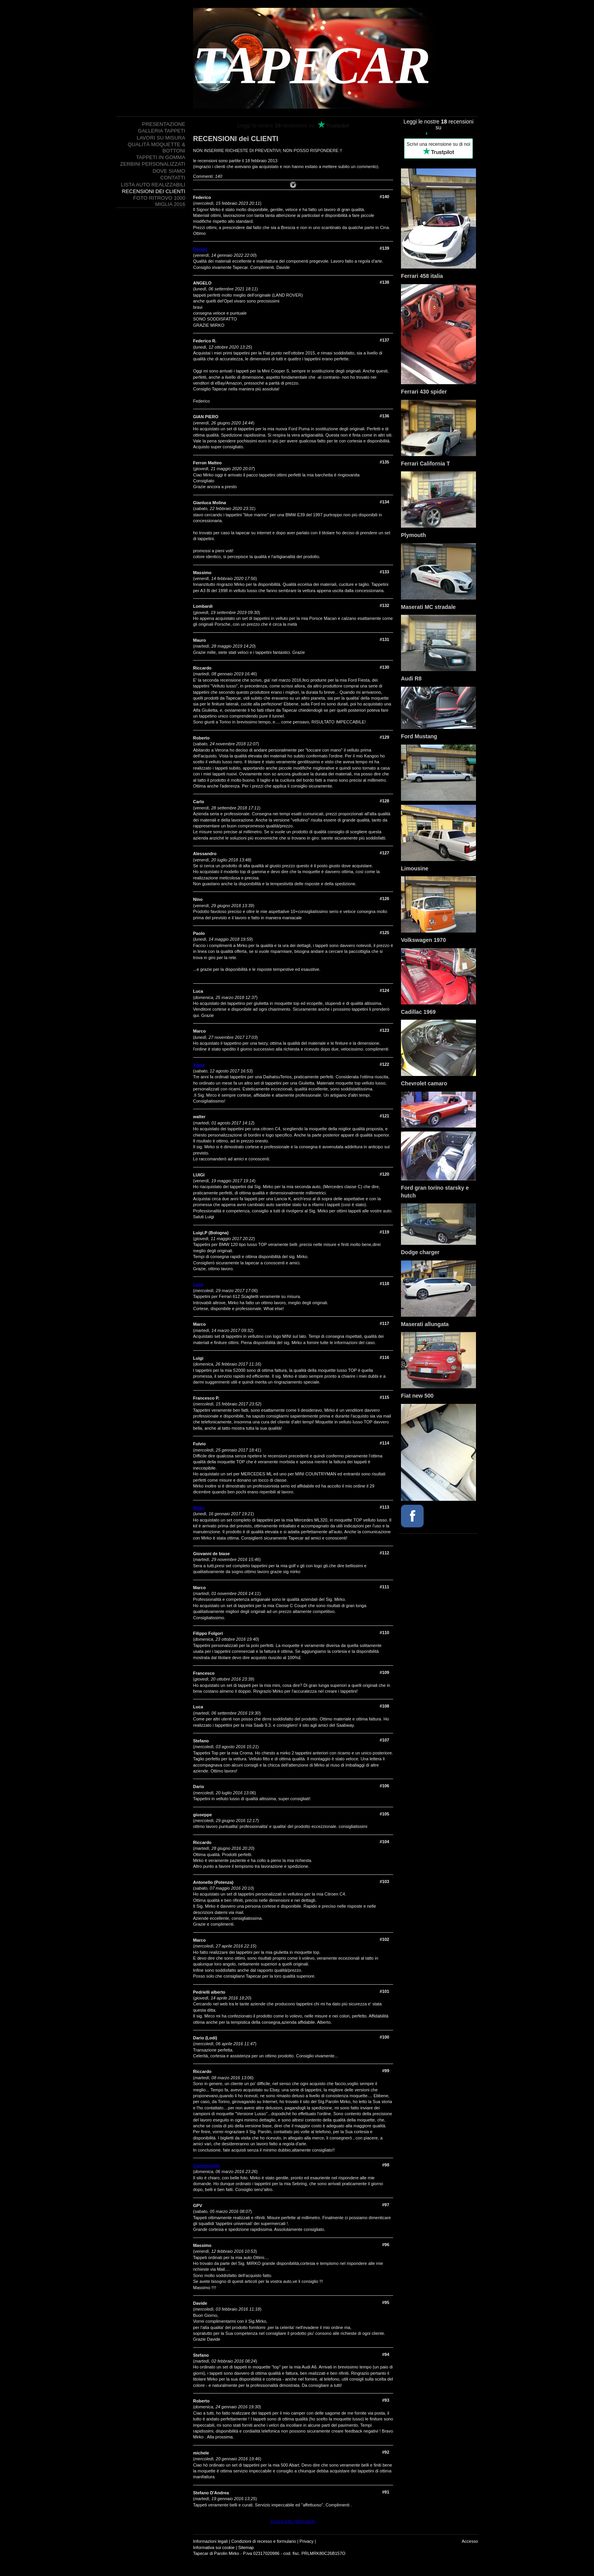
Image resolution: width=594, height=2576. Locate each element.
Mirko (198, 1508)
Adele (199, 1065)
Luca (198, 1284)
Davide (200, 249)
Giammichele (206, 2165)
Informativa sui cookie (213, 2547)
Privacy (306, 2541)
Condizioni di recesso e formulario (263, 2541)
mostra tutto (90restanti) (293, 2521)
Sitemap (246, 2547)
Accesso (470, 2541)
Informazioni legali (210, 2541)
